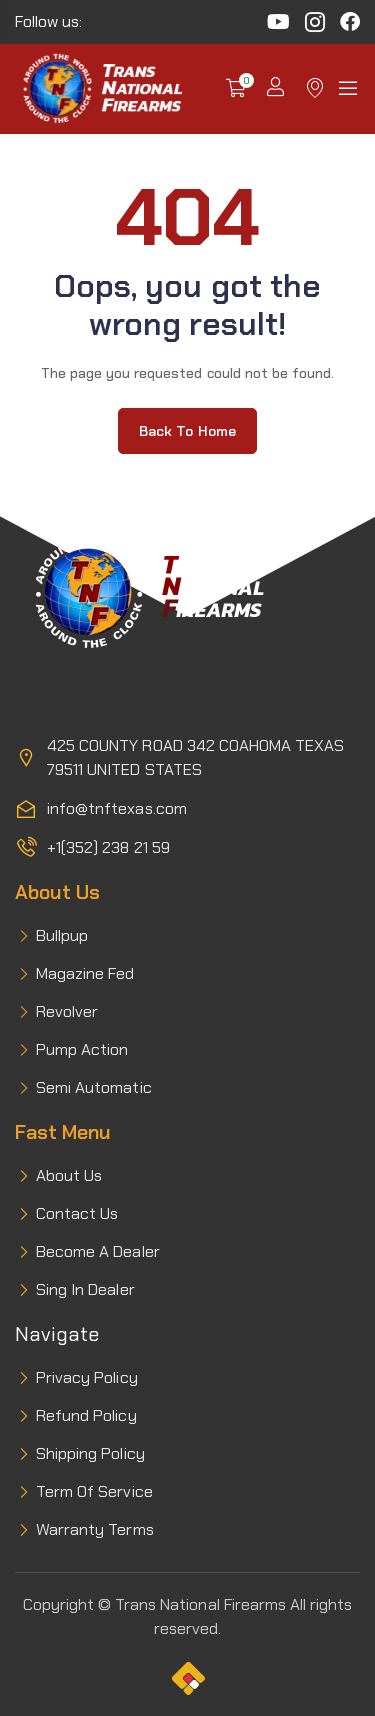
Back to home (187, 431)
